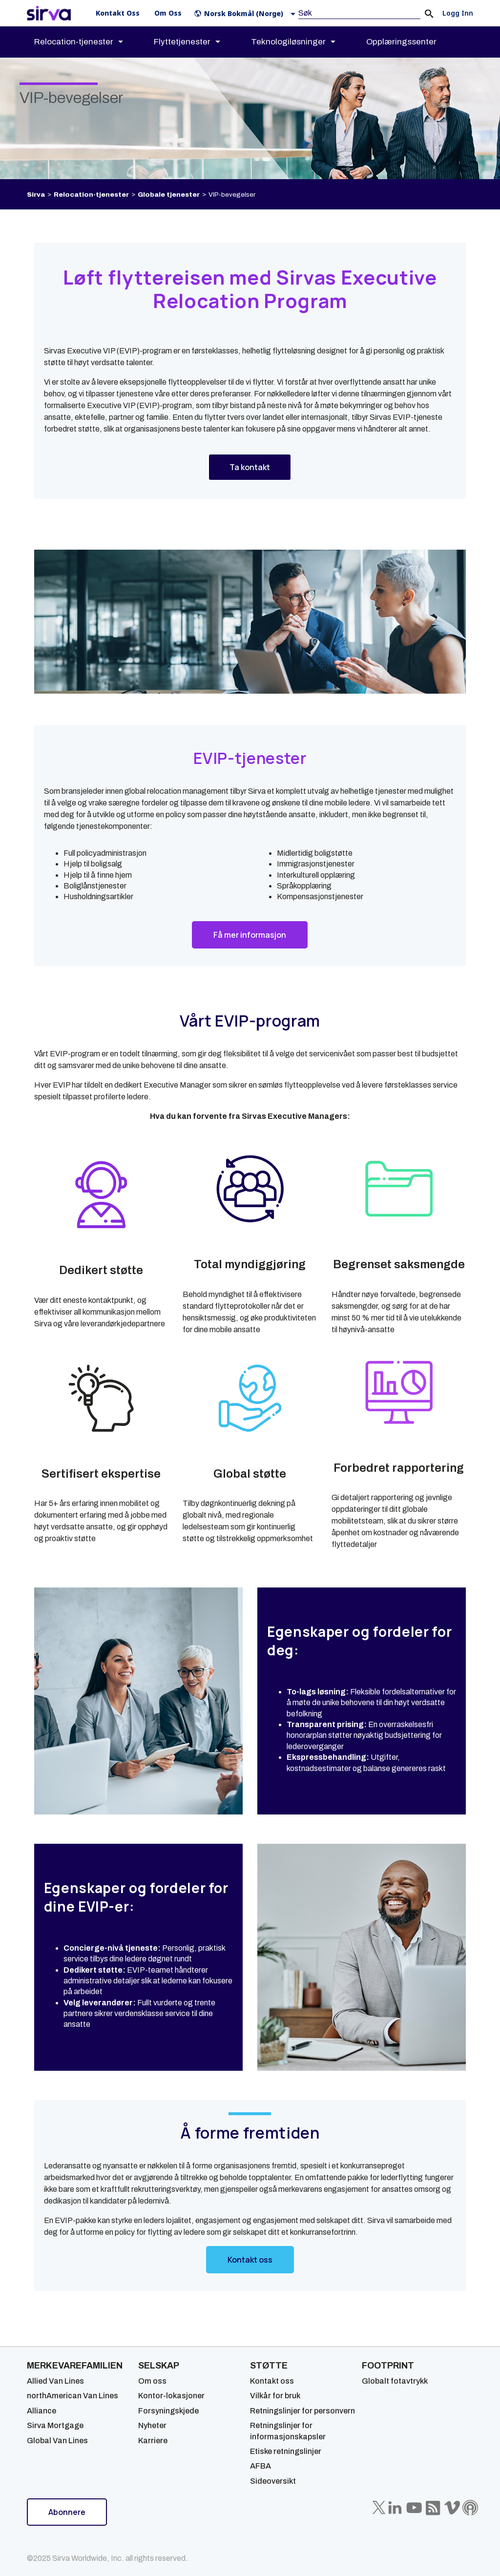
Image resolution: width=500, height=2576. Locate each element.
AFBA (260, 2466)
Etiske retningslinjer (285, 2451)
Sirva (36, 194)
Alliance (41, 2411)
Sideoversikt (273, 2481)
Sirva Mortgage (55, 2425)
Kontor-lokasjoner (171, 2395)
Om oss (152, 2381)
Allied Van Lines (55, 2381)
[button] (246, 13)
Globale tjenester (169, 194)
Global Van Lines (57, 2440)
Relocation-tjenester (91, 194)
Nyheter (152, 2425)
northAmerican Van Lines (72, 2395)
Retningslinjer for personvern (302, 2411)
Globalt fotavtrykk (395, 2381)
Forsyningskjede (168, 2411)
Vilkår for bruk (275, 2395)
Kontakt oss (272, 2381)
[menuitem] (87, 42)
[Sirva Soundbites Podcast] (470, 2507)
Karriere (152, 2440)
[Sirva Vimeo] (452, 2507)
